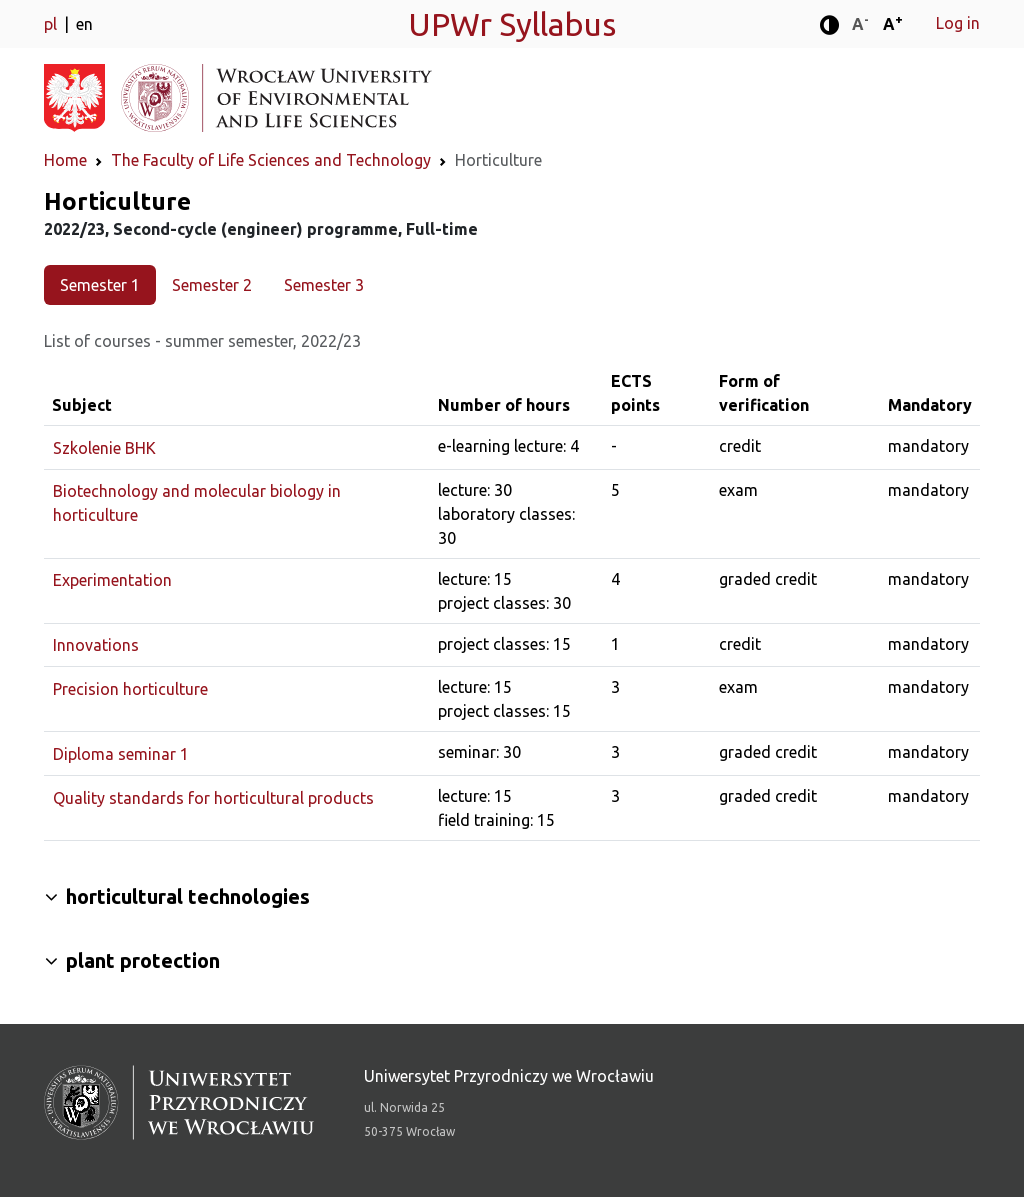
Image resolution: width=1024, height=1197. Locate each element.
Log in (958, 23)
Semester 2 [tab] (212, 285)
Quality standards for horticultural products (213, 798)
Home (65, 160)
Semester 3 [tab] (324, 285)
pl (52, 24)
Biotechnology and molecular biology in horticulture (197, 503)
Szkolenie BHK (104, 448)
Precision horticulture (130, 689)
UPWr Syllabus (512, 24)
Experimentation (112, 580)
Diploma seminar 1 (121, 754)
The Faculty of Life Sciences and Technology (271, 160)
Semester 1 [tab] (100, 285)
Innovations (96, 645)
